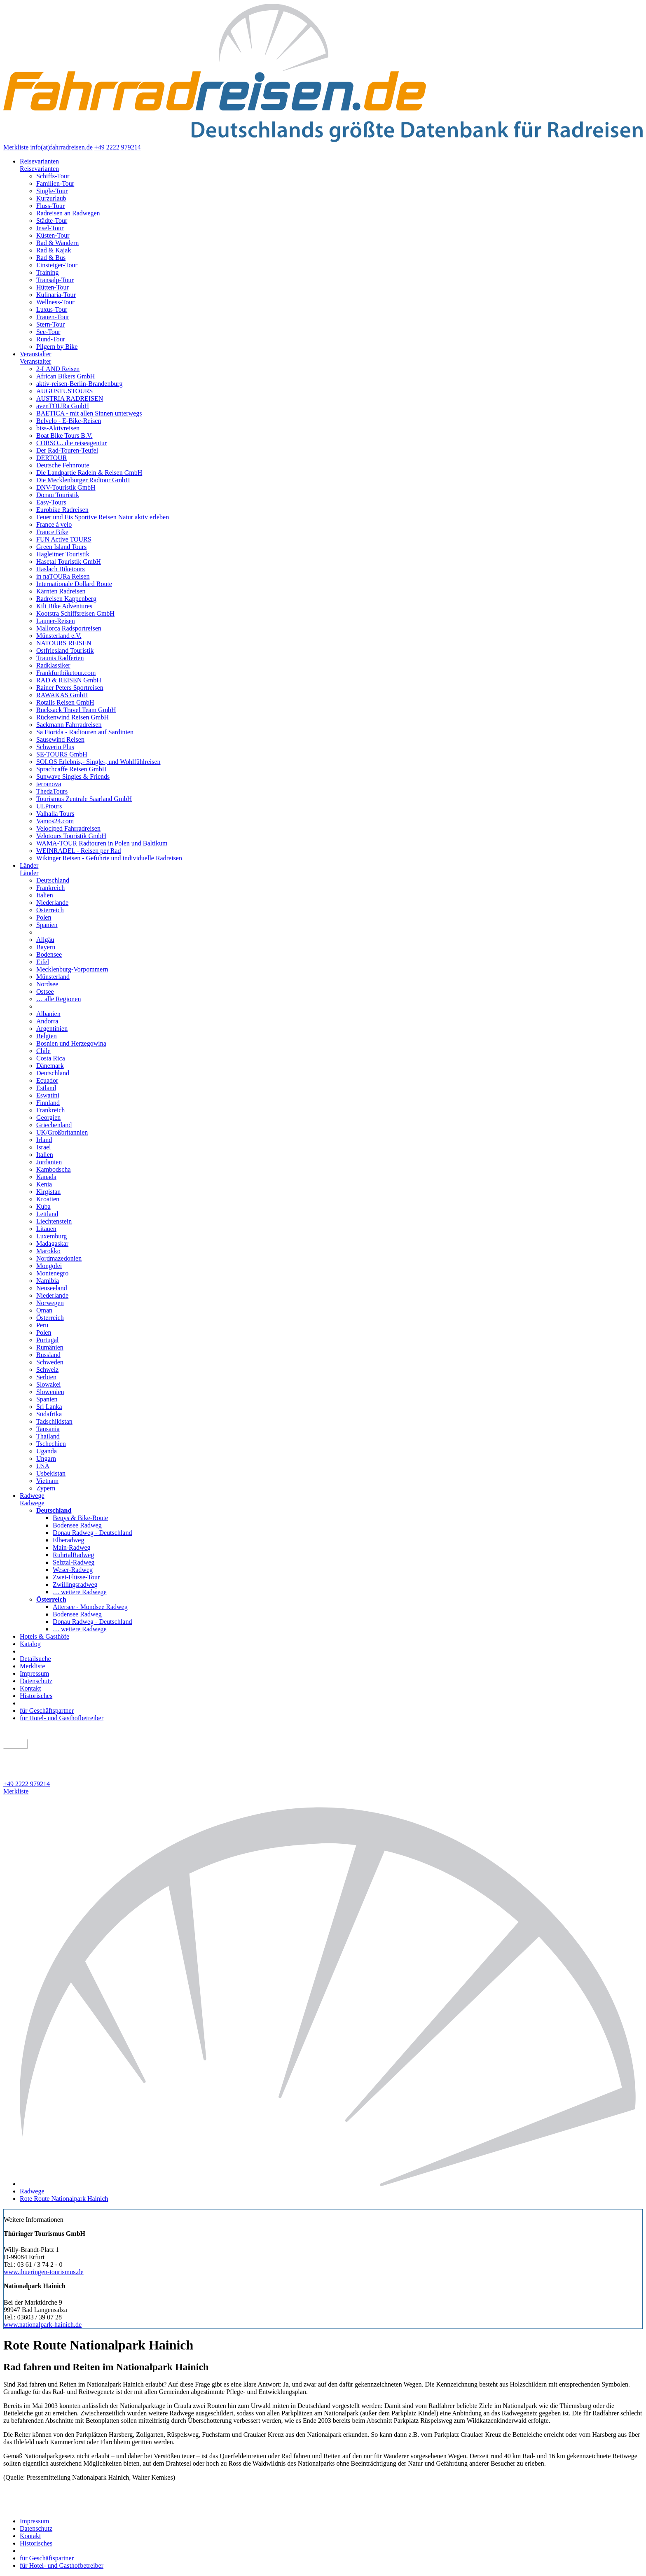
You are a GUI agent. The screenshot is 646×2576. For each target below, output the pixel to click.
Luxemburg (51, 1236)
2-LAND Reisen (58, 368)
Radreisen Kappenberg (66, 598)
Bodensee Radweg (77, 1525)
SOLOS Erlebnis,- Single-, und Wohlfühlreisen (98, 761)
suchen (15, 1744)
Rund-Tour (50, 339)
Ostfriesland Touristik (65, 650)
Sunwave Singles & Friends (73, 776)
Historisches (36, 1695)
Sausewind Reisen (60, 739)
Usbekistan (51, 1473)
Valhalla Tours (55, 813)
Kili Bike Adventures (64, 606)
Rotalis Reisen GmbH (65, 702)
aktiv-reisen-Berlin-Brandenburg (79, 383)
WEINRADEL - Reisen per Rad (78, 850)
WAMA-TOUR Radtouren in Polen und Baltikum (101, 843)
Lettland (47, 1213)
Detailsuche (35, 1658)
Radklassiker (53, 665)
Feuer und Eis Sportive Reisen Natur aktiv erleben (102, 517)
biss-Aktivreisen (58, 428)
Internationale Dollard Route (74, 583)
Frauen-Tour (52, 316)
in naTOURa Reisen (62, 576)
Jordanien (49, 1161)
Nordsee (47, 984)
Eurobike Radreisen (62, 509)
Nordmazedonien (59, 1258)
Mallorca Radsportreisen (68, 628)
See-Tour (48, 331)
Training (47, 272)
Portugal (47, 1339)
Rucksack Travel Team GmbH (76, 709)
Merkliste (15, 147)
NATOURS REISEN (63, 643)
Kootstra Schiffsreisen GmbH (75, 613)
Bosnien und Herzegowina (71, 1043)
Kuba (43, 1206)
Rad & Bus (51, 257)
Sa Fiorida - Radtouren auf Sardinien (84, 732)
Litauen (46, 1228)
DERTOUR (51, 457)
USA (42, 1465)
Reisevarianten (39, 161)
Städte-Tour (51, 220)
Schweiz (47, 1369)
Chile (43, 1050)
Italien (44, 895)
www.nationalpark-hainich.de (43, 2324)
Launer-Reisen (55, 620)
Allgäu (45, 939)
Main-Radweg (72, 1547)
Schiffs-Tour (52, 176)
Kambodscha (53, 1169)
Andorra (47, 1021)
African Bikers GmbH (65, 376)
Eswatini (47, 1095)
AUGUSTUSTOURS (64, 391)
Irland (44, 1139)
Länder (29, 865)
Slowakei (48, 1384)
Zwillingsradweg (75, 1584)
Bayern (45, 947)
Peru (42, 1325)
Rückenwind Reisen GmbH (72, 717)
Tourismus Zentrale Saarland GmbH (84, 798)
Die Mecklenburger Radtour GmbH (83, 479)
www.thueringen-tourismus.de (44, 2271)
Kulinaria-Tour (56, 294)
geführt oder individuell (38, 1752)
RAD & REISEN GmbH (68, 680)
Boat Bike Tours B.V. (64, 435)
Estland (46, 1087)
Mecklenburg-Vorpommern (72, 969)
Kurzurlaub (51, 198)
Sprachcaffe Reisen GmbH (71, 769)
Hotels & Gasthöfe (44, 1636)
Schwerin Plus (55, 746)
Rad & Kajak (53, 250)
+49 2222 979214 (117, 147)
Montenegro (52, 1273)
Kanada (46, 1176)
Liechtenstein (54, 1221)
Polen (43, 917)
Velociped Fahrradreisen (68, 828)
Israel (43, 1147)
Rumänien (49, 1347)
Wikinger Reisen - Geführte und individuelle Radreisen (109, 858)
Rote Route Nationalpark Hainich (64, 2198)
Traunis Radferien (60, 657)
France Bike (52, 531)
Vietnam (47, 1480)
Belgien (46, 1035)
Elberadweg (68, 1540)
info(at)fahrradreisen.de (61, 147)
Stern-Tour (50, 324)
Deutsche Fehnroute (62, 465)
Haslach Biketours (60, 568)
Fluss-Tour (50, 205)
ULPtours (49, 806)
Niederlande (52, 902)
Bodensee (49, 954)
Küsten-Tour (53, 235)
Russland (48, 1354)
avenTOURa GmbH (62, 405)
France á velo (54, 524)
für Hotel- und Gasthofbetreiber (61, 1717)
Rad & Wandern (57, 242)
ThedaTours (52, 791)
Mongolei (49, 1265)
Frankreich (50, 887)
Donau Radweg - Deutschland (92, 1532)
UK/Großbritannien (62, 1132)
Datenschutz (36, 1680)
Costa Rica (50, 1058)
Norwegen (50, 1302)
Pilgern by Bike (56, 346)
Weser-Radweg (73, 1569)
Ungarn (46, 1458)
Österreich (50, 909)
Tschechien (51, 1443)
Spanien (47, 924)
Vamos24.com (55, 820)
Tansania (48, 1428)
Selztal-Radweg (73, 1562)
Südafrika (49, 1414)
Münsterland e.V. (58, 635)
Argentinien (52, 1028)
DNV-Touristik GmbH (66, 487)
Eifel (42, 961)
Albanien (48, 1013)
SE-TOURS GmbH (61, 754)
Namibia (47, 1280)
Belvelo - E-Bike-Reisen (68, 420)
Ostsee (45, 991)
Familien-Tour (55, 183)
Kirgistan (48, 1191)
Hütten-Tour (52, 287)
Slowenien (50, 1391)
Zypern (45, 1488)
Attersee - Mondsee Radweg (90, 1606)
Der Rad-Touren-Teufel (67, 450)
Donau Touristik (57, 494)
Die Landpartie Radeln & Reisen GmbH (89, 472)
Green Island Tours (61, 546)
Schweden (49, 1362)
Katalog (30, 1643)
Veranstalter (35, 353)
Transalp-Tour (55, 279)
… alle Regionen (58, 998)
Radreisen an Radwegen (68, 213)
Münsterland (53, 976)
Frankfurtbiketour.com (66, 672)
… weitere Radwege (80, 1591)
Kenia (44, 1184)
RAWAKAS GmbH (62, 694)
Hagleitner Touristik (62, 554)
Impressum (34, 1673)
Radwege (32, 1495)
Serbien (46, 1376)
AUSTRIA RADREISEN (69, 398)
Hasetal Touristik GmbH (68, 561)
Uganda (46, 1451)
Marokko (48, 1250)
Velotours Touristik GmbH (71, 835)
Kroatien (47, 1199)
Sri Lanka (49, 1406)
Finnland (48, 1102)
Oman (44, 1310)
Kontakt (30, 1688)
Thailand (48, 1436)
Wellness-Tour (55, 302)
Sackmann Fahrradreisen (69, 724)
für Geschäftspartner (47, 1710)
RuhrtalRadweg (73, 1554)
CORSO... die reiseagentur (71, 442)
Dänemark (50, 1065)
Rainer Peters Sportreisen (69, 687)
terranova (48, 783)
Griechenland (54, 1124)
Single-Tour (52, 190)
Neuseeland (51, 1288)
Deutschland (52, 880)
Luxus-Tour (51, 309)
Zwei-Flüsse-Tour (76, 1577)
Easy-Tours (51, 502)
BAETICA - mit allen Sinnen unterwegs (89, 413)
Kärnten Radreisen (61, 591)
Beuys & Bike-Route (80, 1517)
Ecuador (47, 1080)
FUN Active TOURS (63, 539)
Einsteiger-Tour (56, 265)
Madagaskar (52, 1243)
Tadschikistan (54, 1421)
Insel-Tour (49, 227)
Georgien (48, 1117)
